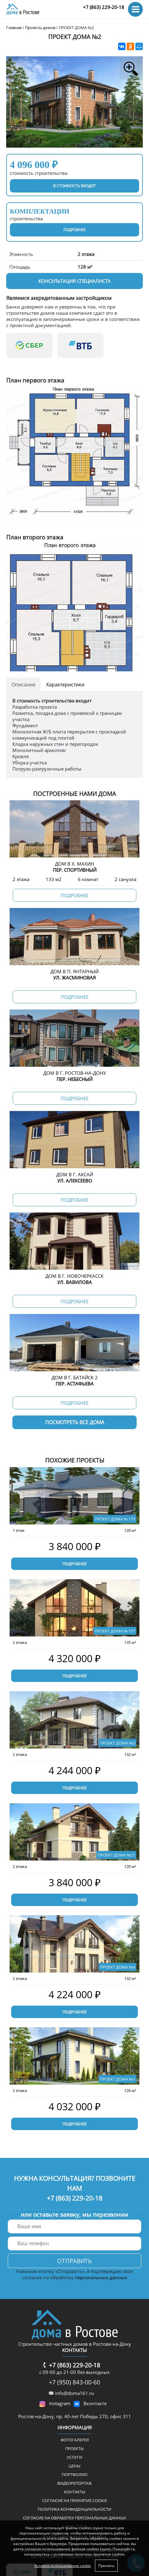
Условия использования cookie (62, 2565)
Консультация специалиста (74, 281)
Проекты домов (40, 27)
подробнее (74, 229)
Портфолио (74, 2474)
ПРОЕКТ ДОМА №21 (116, 1855)
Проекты (74, 2448)
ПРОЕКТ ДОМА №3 (117, 1743)
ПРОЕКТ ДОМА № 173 (115, 1519)
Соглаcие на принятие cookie (74, 2500)
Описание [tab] (23, 684)
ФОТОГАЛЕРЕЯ (75, 2440)
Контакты (74, 2492)
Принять (106, 2565)
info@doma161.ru (74, 2393)
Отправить (74, 2261)
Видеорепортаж (74, 2483)
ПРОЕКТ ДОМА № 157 (115, 1631)
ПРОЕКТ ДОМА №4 (117, 1967)
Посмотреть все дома (74, 1422)
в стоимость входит (74, 185)
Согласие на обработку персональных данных (74, 2518)
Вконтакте (95, 2403)
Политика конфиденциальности (74, 2509)
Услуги (74, 2457)
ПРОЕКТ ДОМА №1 (117, 2079)
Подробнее (74, 1564)
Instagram (59, 2403)
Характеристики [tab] (65, 684)
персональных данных (101, 2277)
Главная (14, 27)
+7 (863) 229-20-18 (103, 7)
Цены (74, 2466)
